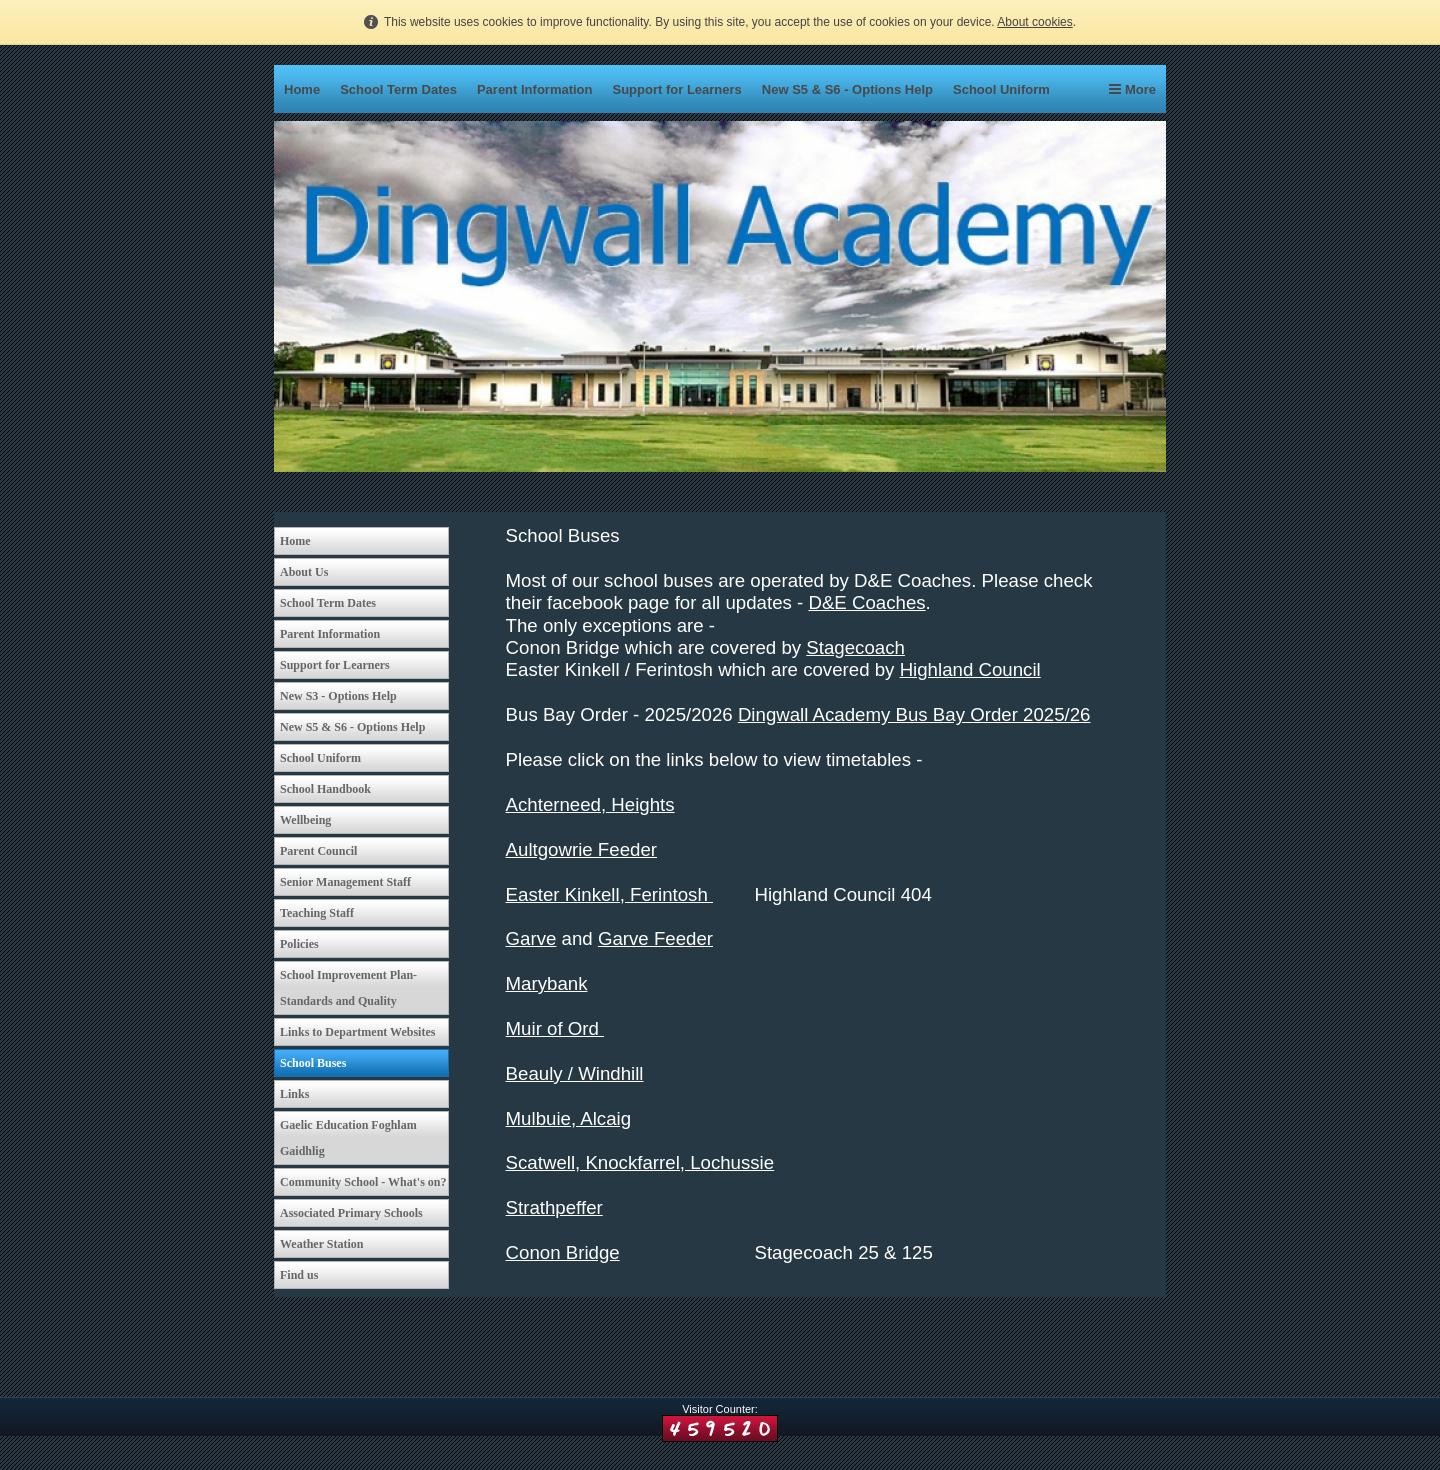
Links (294, 1094)
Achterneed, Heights (590, 804)
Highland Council (970, 669)
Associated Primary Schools (351, 1213)
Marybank (547, 983)
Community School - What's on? (363, 1182)
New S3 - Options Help (338, 696)
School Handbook (325, 789)
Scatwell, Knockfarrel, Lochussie (640, 1162)
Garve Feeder (655, 938)
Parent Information (535, 89)
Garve (531, 938)
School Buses (313, 1063)
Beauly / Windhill (575, 1073)
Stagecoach (855, 647)
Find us (299, 1275)
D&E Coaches (866, 602)
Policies (299, 944)
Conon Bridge (563, 1252)
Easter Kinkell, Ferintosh (609, 894)
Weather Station (321, 1244)
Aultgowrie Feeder (581, 849)
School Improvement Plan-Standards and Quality (348, 988)
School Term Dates (398, 89)
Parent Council (318, 851)
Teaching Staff (317, 913)
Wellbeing (305, 820)
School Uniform (1001, 89)
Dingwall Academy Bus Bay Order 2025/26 (914, 714)
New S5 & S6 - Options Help (847, 89)
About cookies (1034, 22)
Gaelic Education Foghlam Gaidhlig (348, 1138)
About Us (304, 572)
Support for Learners (677, 89)
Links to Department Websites (357, 1032)
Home (302, 89)
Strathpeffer (554, 1207)
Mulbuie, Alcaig (568, 1118)
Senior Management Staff (345, 882)
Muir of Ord (555, 1028)
